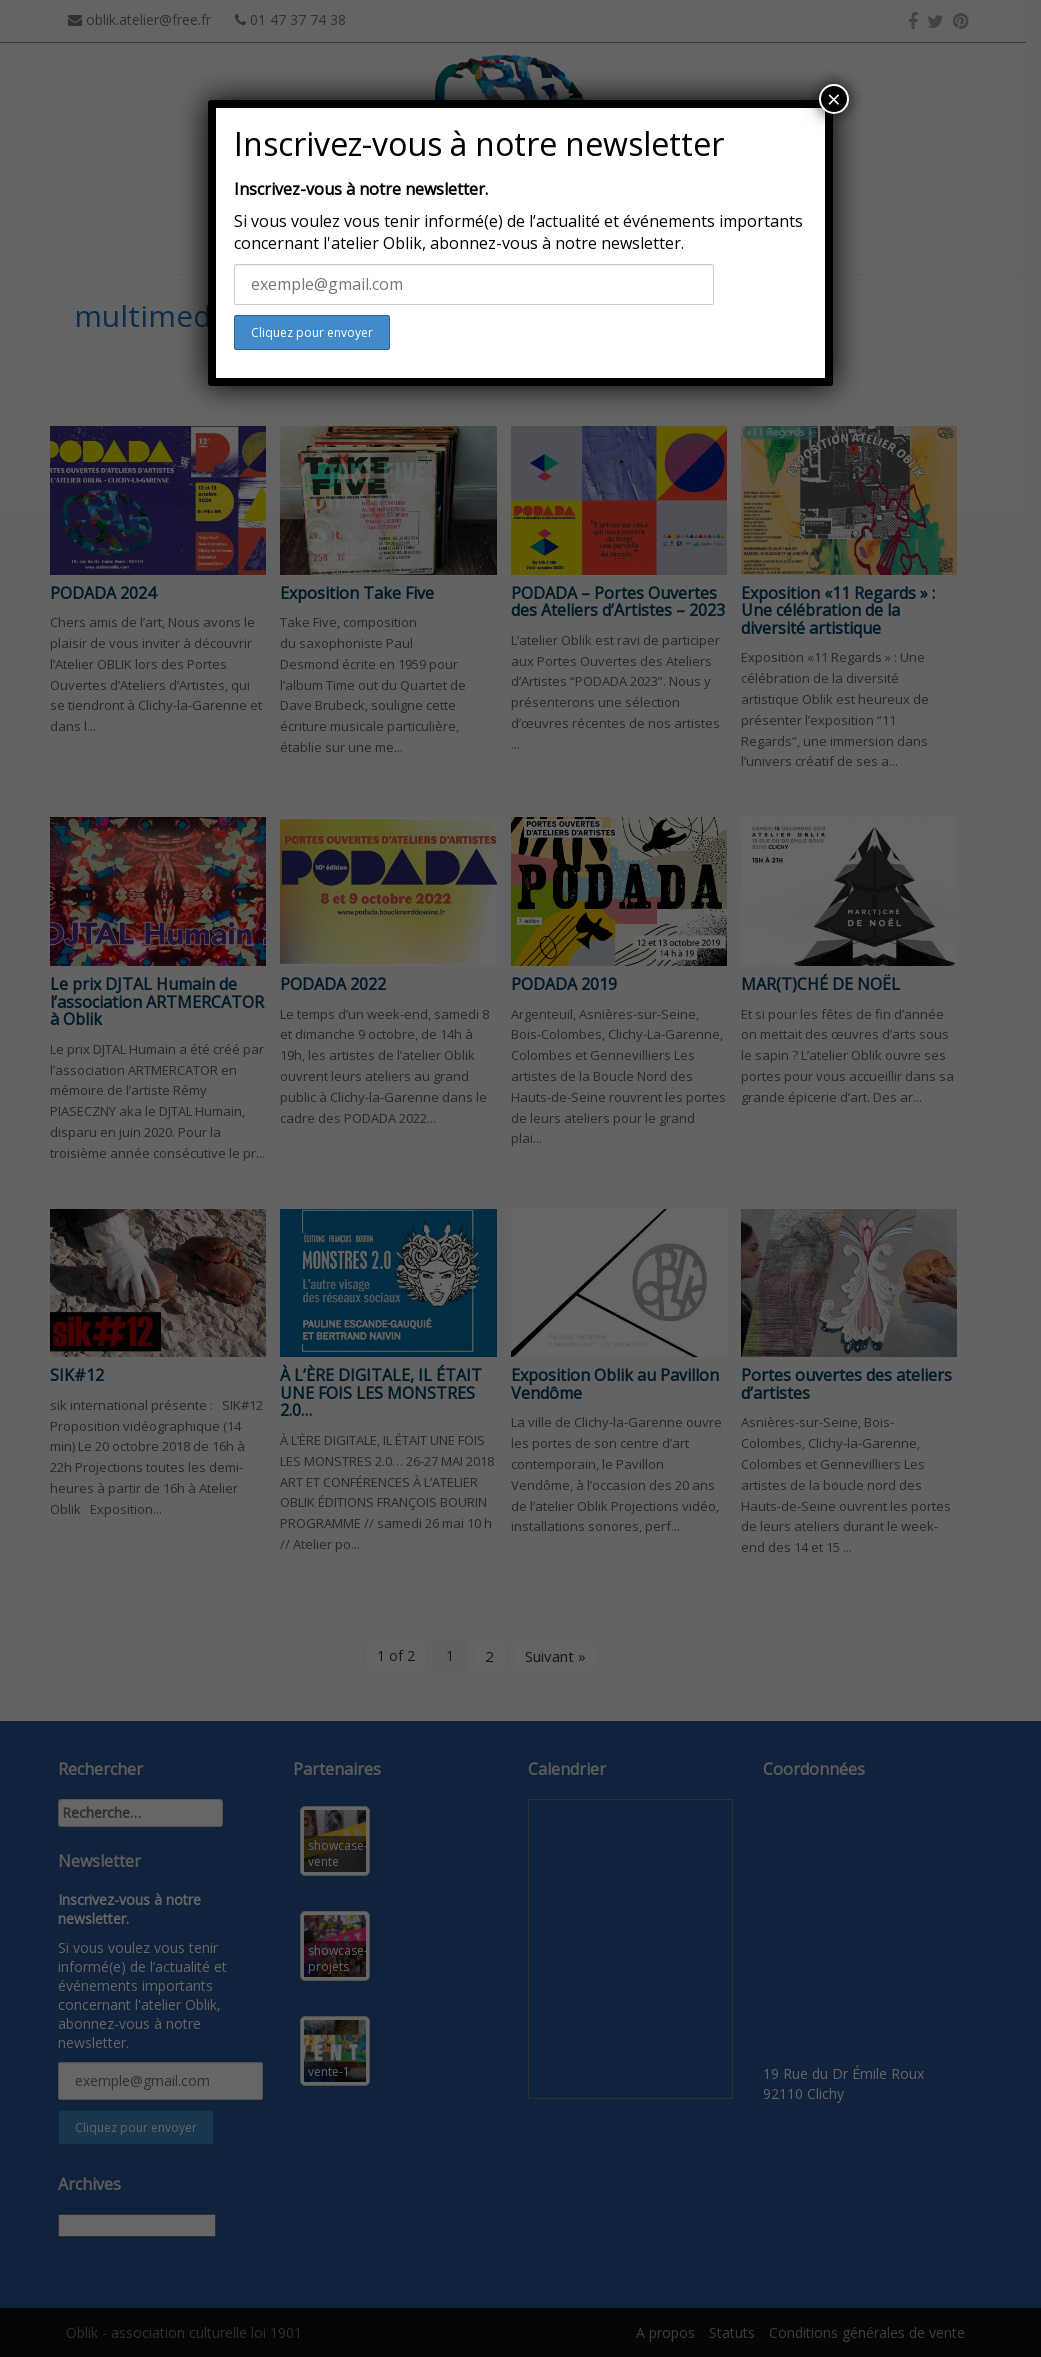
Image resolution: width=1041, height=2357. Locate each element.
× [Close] (834, 99)
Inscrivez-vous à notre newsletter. (361, 189)
